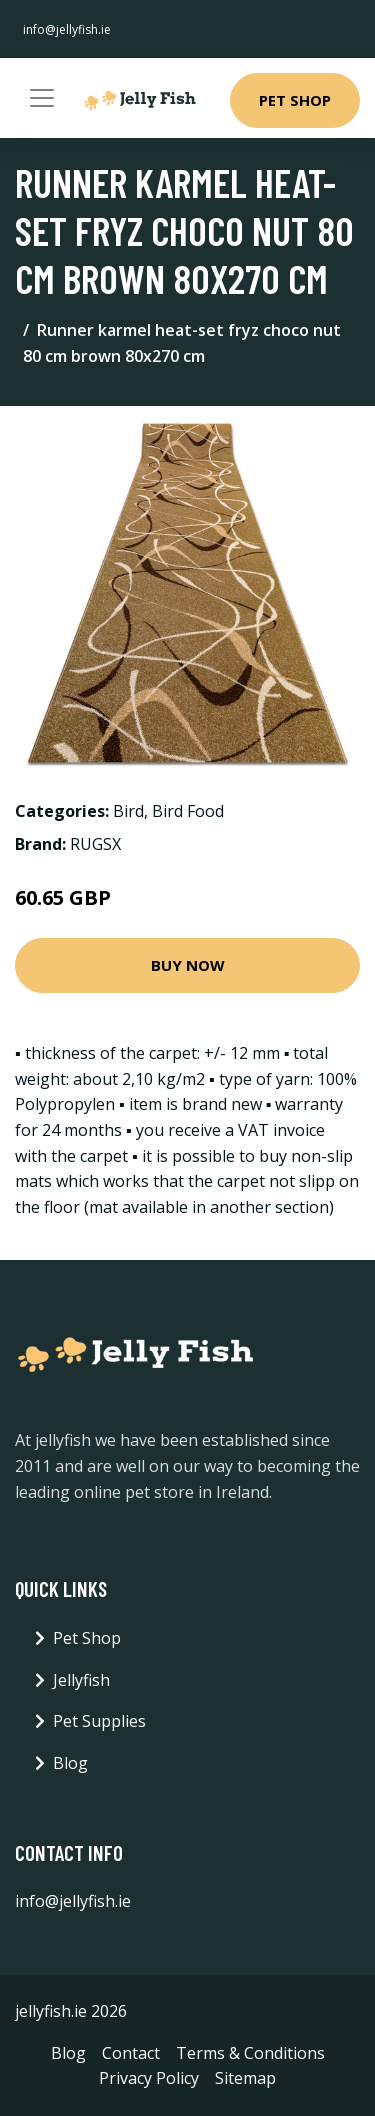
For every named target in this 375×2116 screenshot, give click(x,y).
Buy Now (188, 965)
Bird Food (188, 811)
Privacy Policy (149, 2078)
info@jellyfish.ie (67, 29)
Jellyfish (81, 1680)
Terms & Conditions (250, 2053)
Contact (131, 2053)
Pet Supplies (99, 1721)
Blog (70, 1763)
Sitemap (245, 2078)
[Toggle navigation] (42, 98)
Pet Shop (295, 100)
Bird (128, 811)
